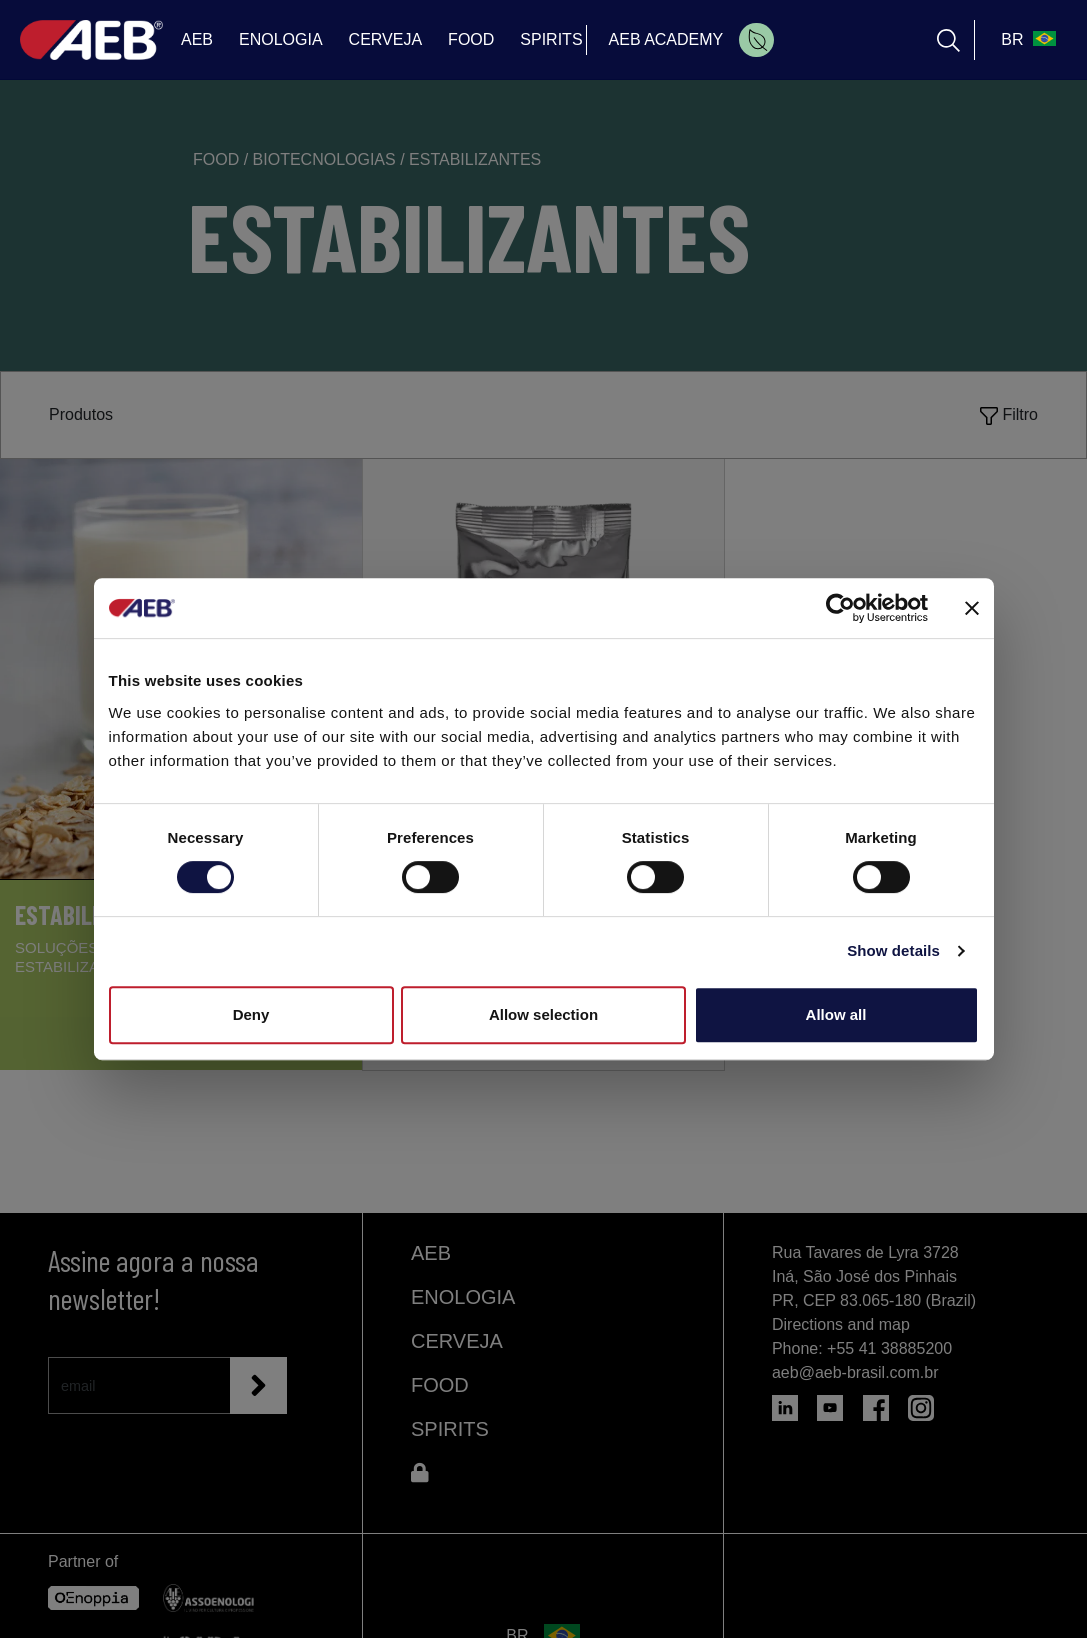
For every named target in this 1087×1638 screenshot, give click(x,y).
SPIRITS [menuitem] (551, 39)
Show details (893, 950)
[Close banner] (972, 608)
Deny (251, 1014)
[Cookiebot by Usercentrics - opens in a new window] (840, 608)
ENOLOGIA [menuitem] (281, 39)
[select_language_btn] (1026, 40)
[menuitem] (756, 40)
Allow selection (543, 1014)
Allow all (836, 1014)
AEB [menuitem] (197, 39)
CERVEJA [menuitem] (386, 39)
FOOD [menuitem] (471, 39)
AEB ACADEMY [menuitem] (666, 39)
